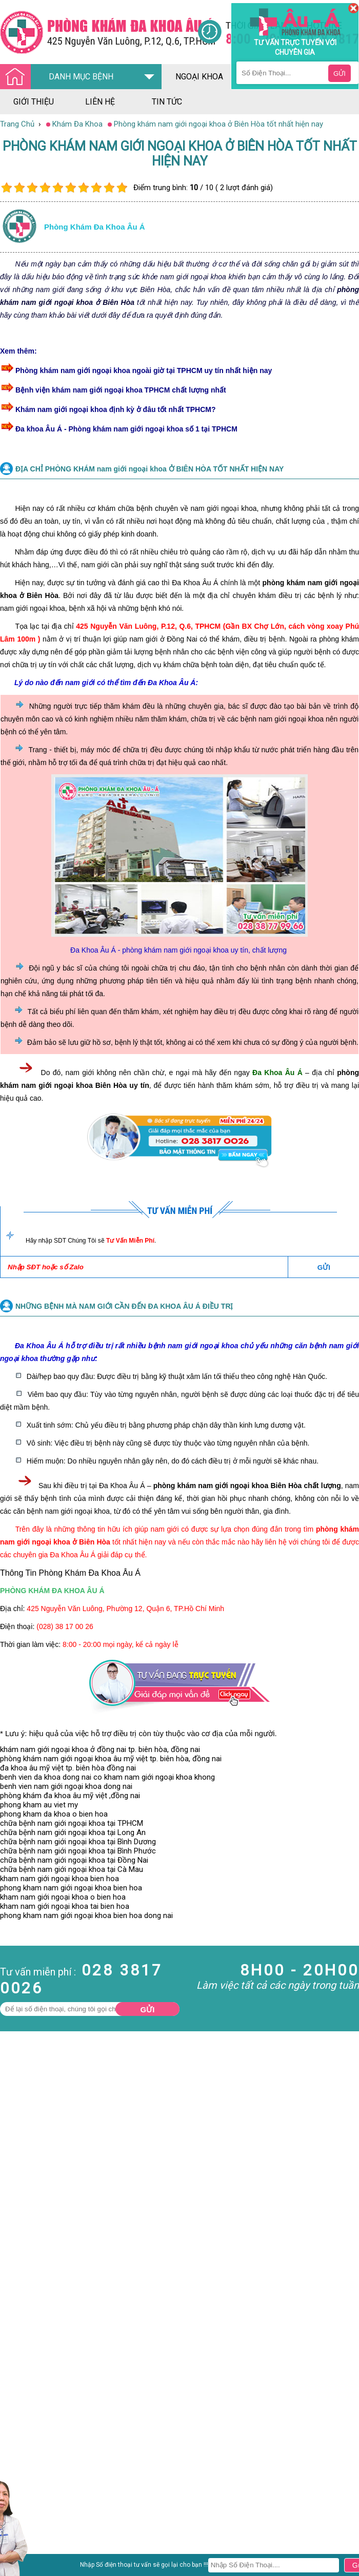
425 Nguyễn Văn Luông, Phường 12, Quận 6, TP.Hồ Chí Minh (125, 1608)
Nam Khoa (17, 2503)
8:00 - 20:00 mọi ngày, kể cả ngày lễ (120, 1644)
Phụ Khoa (16, 2549)
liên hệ (100, 102)
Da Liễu (12, 2540)
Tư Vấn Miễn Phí (130, 1240)
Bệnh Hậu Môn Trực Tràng (33, 2517)
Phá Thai (14, 2558)
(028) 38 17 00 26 (64, 1626)
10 (121, 187)
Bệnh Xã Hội (20, 2531)
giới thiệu (33, 102)
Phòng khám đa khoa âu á (94, 226)
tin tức (167, 102)
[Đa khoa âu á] (98, 32)
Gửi (148, 2009)
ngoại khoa (199, 76)
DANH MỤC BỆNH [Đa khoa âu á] (59, 77)
